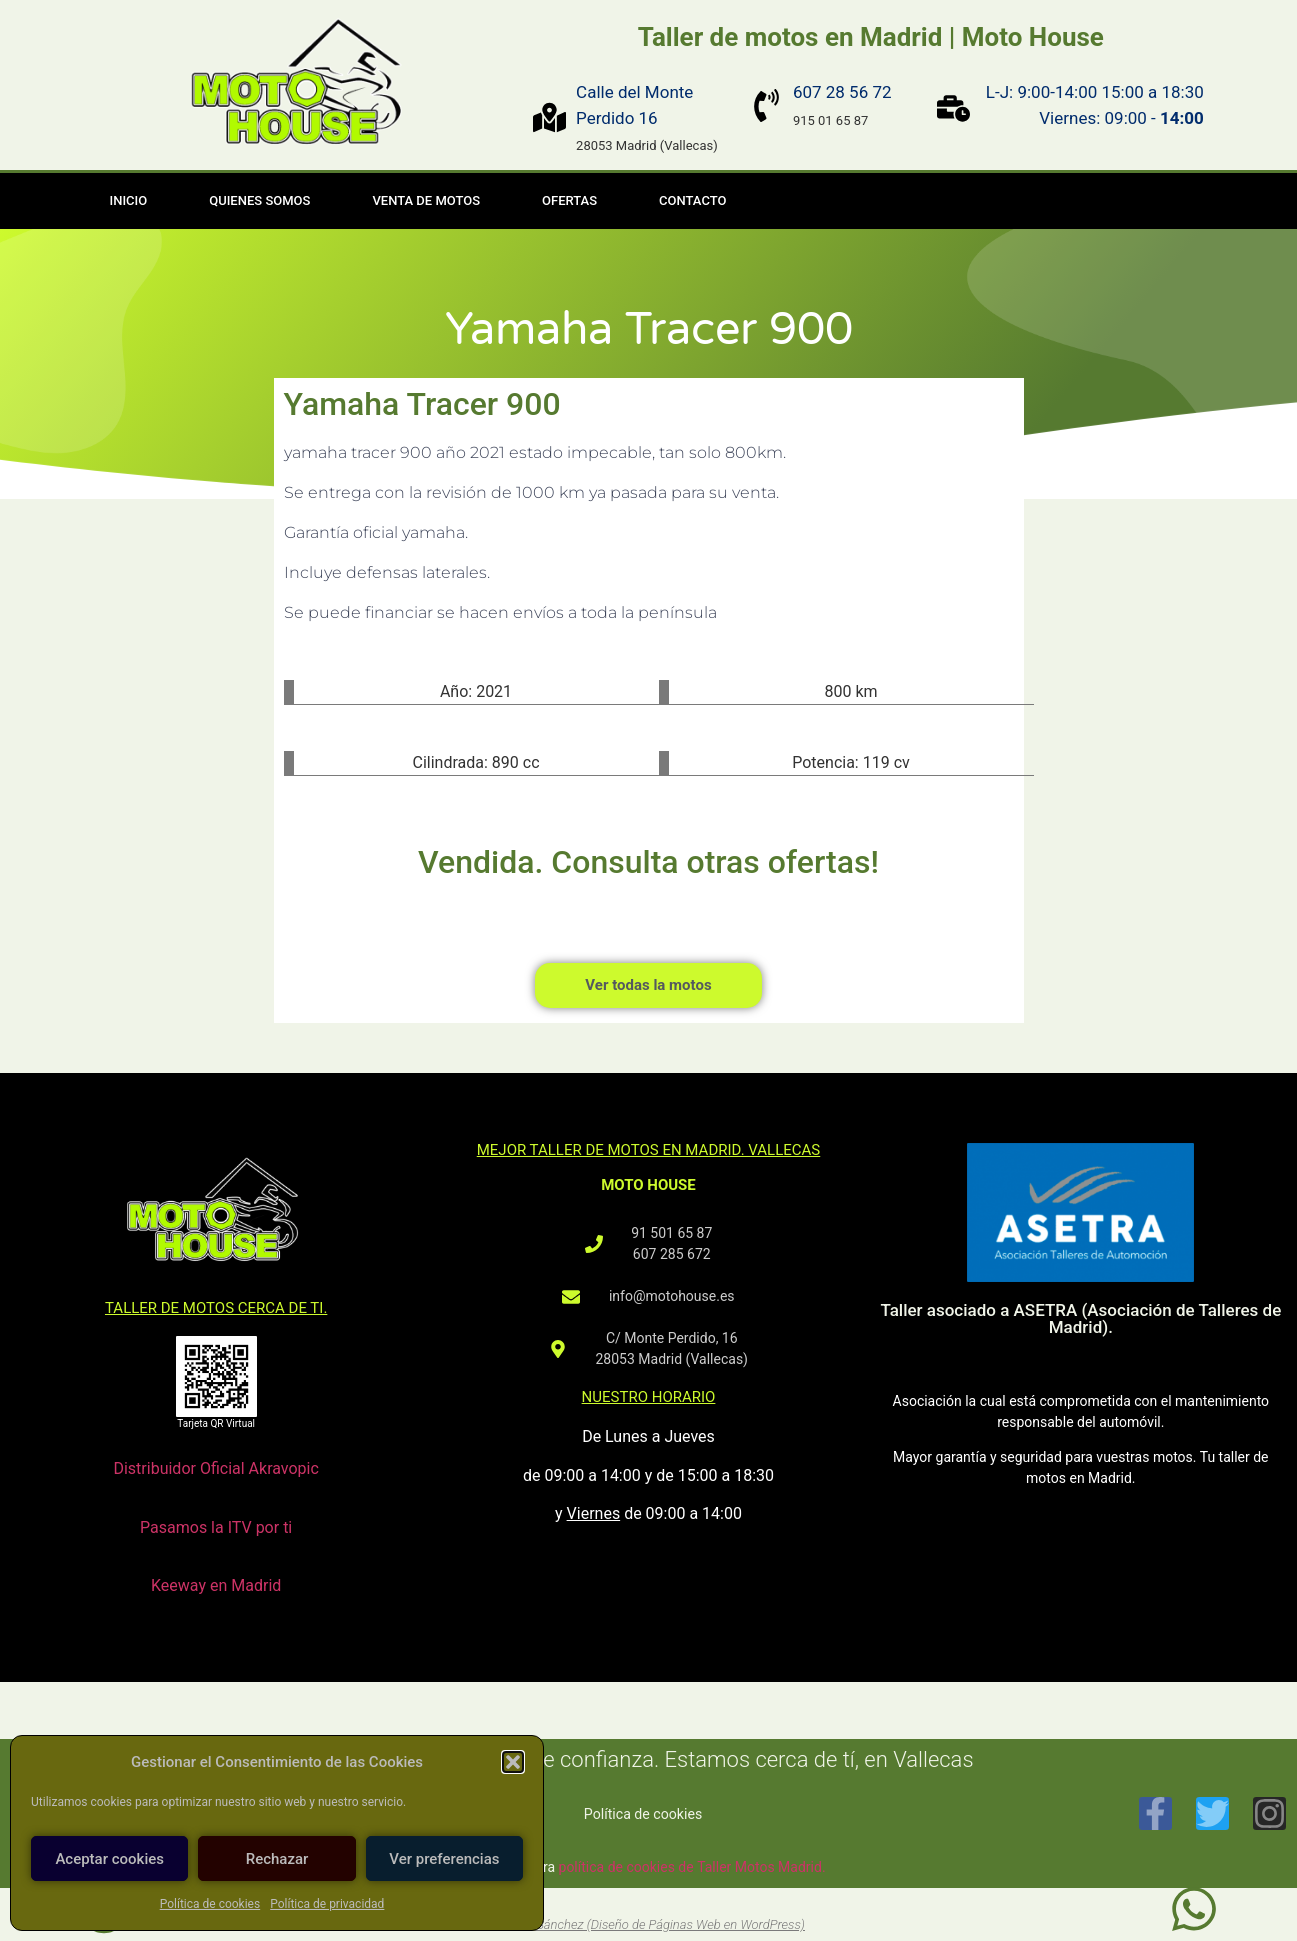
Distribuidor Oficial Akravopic (215, 1468)
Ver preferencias (444, 1859)
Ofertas (569, 200)
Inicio (129, 200)
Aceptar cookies (109, 1859)
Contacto (692, 200)
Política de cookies (210, 1904)
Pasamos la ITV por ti (216, 1527)
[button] (513, 1762)
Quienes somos (259, 200)
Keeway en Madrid (216, 1585)
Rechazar (277, 1859)
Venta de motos (426, 200)
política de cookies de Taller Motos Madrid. (692, 1867)
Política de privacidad (327, 1904)
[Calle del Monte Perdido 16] (549, 117)
